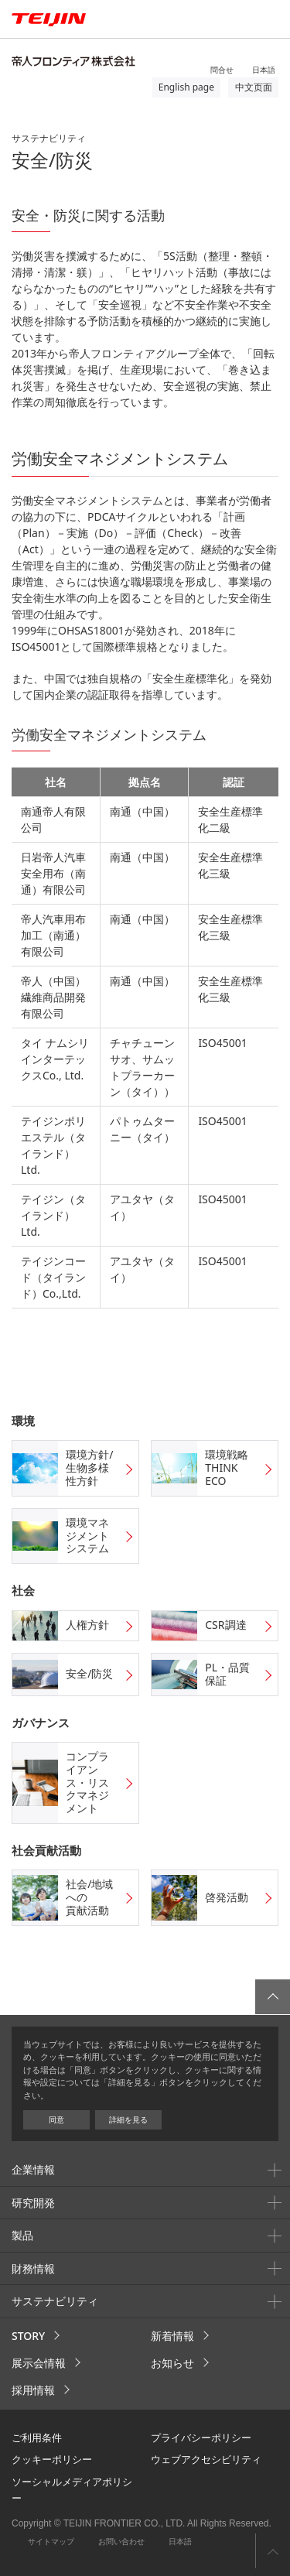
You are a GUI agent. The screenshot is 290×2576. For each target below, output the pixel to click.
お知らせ (172, 2362)
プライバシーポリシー (201, 2437)
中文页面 (253, 87)
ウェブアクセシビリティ (206, 2459)
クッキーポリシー (52, 2459)
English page (186, 87)
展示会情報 (39, 2362)
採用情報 (33, 2390)
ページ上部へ (272, 2550)
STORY (28, 2335)
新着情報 (172, 2335)
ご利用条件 (37, 2437)
